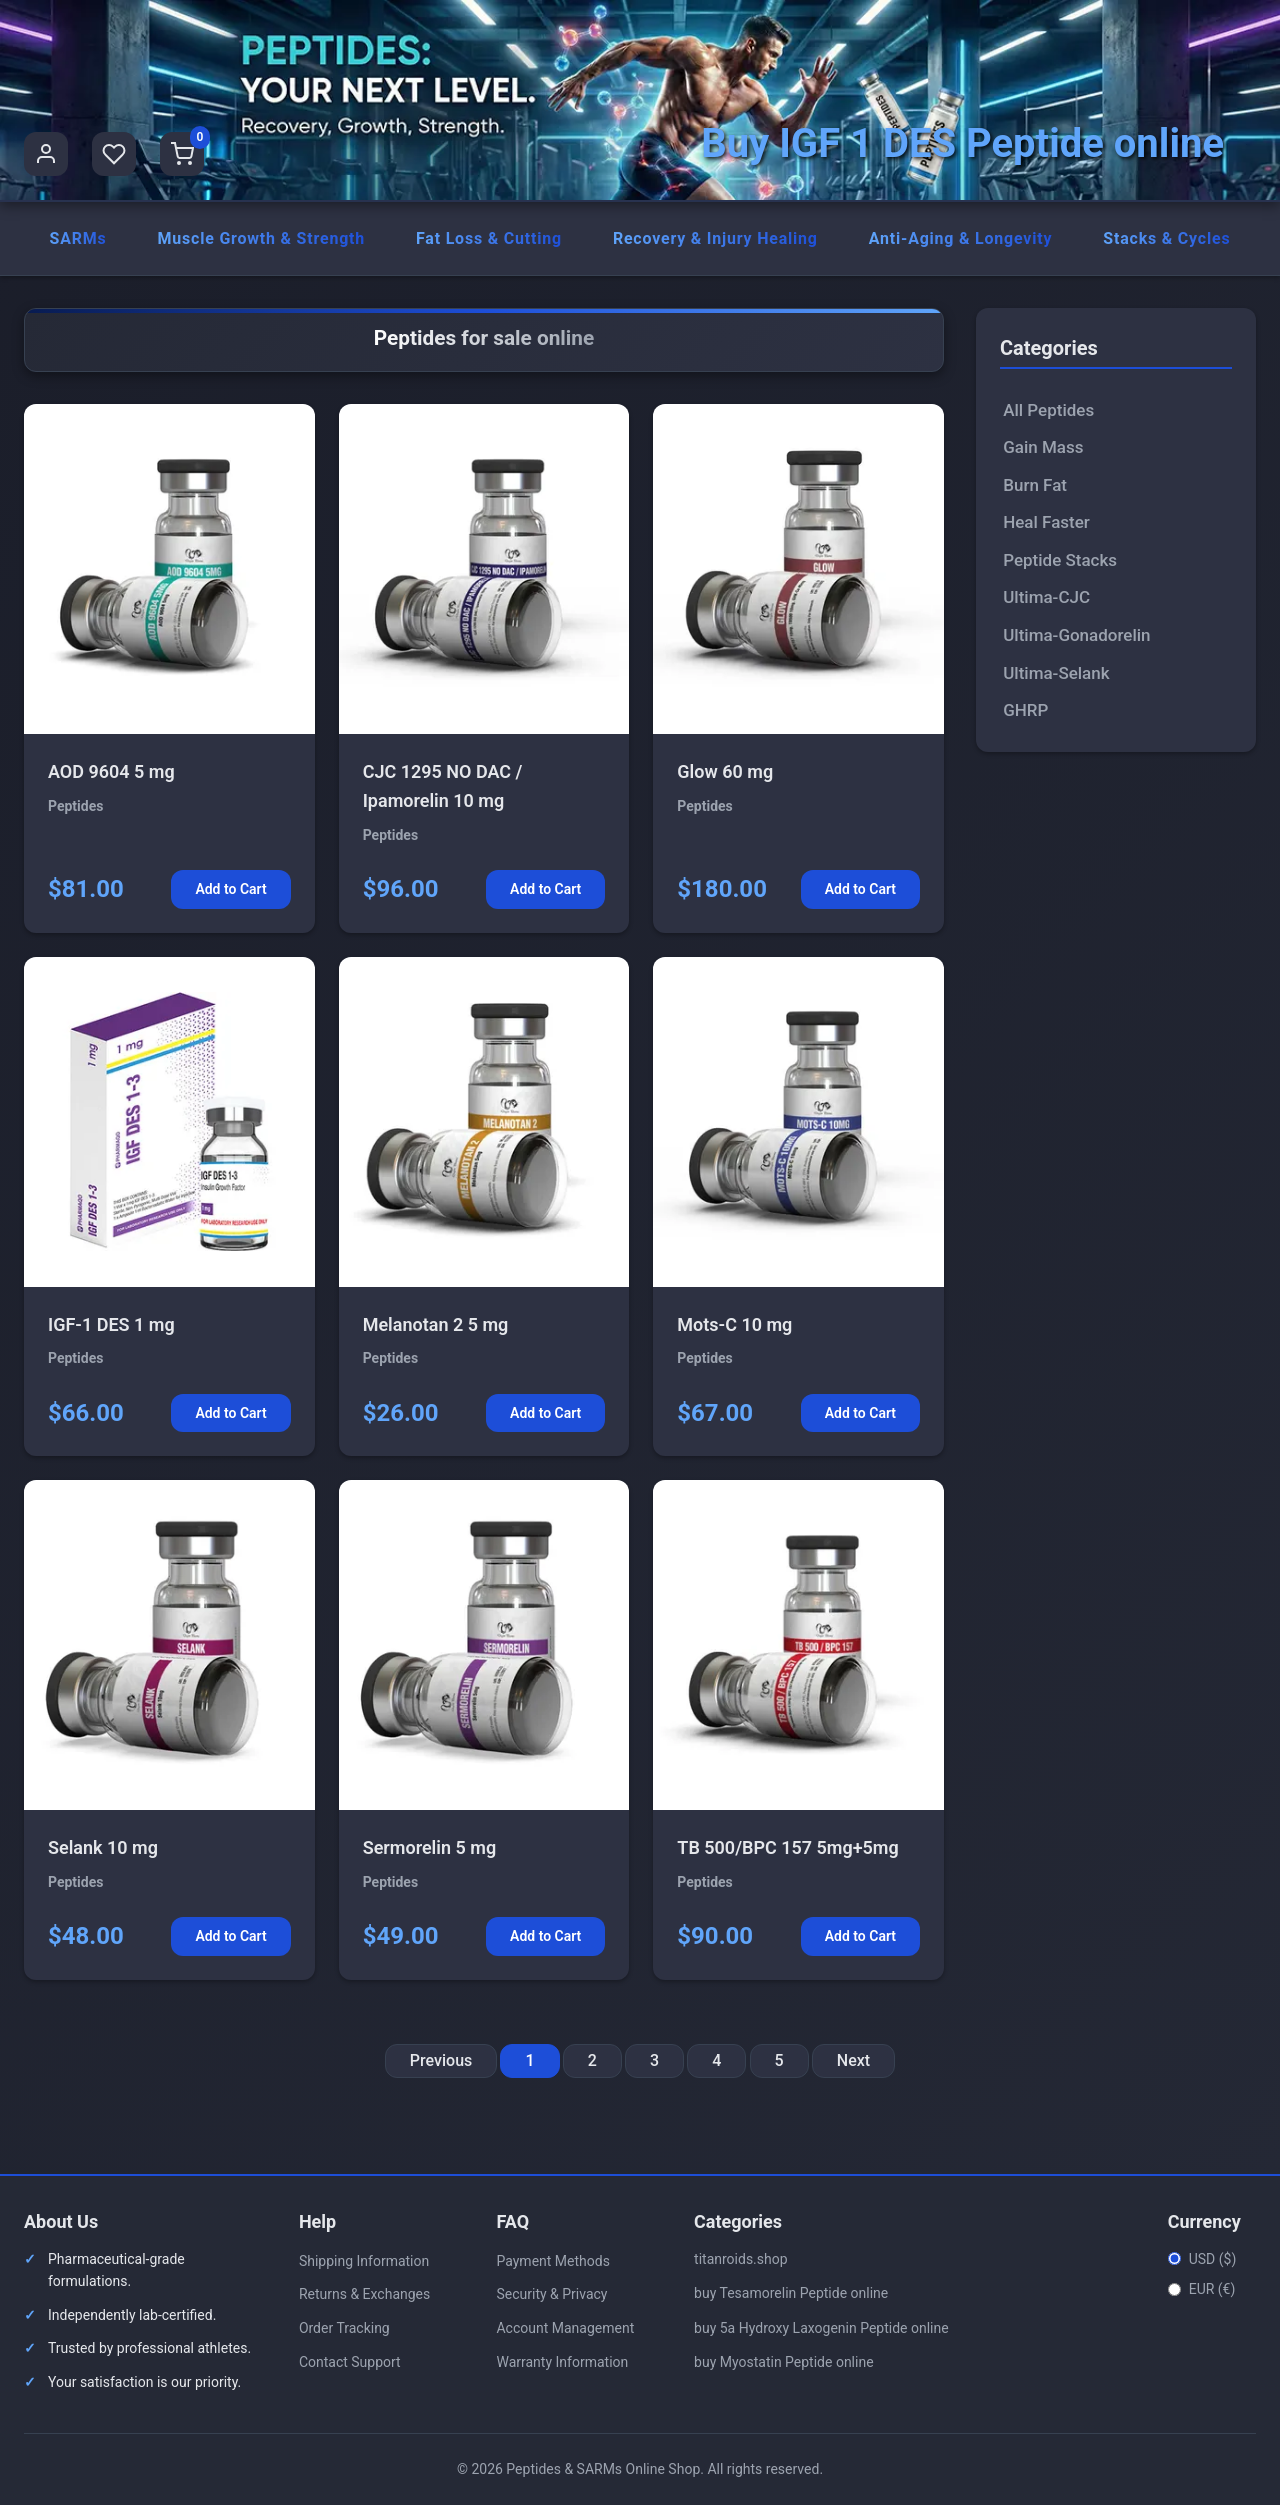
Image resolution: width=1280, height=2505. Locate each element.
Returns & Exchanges (364, 2295)
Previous (441, 2060)
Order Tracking (344, 2328)
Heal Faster (1046, 523)
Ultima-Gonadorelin (1076, 635)
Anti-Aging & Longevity (961, 238)
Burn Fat (1035, 485)
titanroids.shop (741, 2259)
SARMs (77, 238)
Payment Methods (552, 2261)
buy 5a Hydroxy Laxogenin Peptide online (821, 2328)
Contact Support (350, 2362)
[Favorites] (114, 154)
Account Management (565, 2328)
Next (853, 2060)
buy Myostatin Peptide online (784, 2362)
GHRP (1025, 710)
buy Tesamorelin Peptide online (791, 2294)
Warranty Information (562, 2362)
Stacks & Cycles (1166, 238)
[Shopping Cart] (182, 154)
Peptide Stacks (1060, 560)
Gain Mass (1043, 448)
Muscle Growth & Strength (261, 238)
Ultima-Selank (1056, 673)
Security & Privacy (551, 2295)
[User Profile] (46, 154)
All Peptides (1048, 410)
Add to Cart (230, 890)
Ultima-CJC (1046, 598)
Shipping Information (364, 2261)
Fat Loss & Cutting (489, 238)
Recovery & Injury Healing (715, 238)
